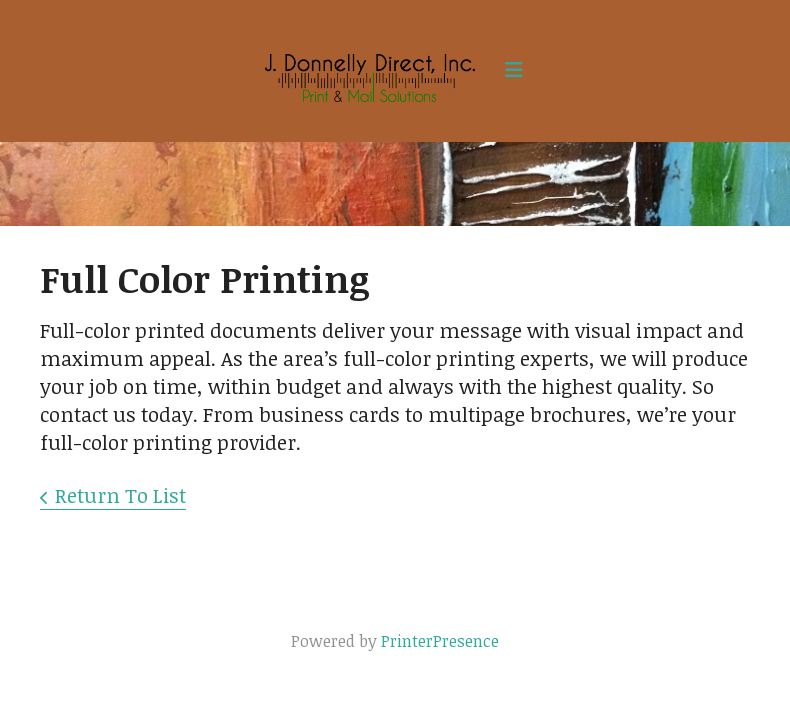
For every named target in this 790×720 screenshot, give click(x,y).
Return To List (120, 495)
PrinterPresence (440, 641)
